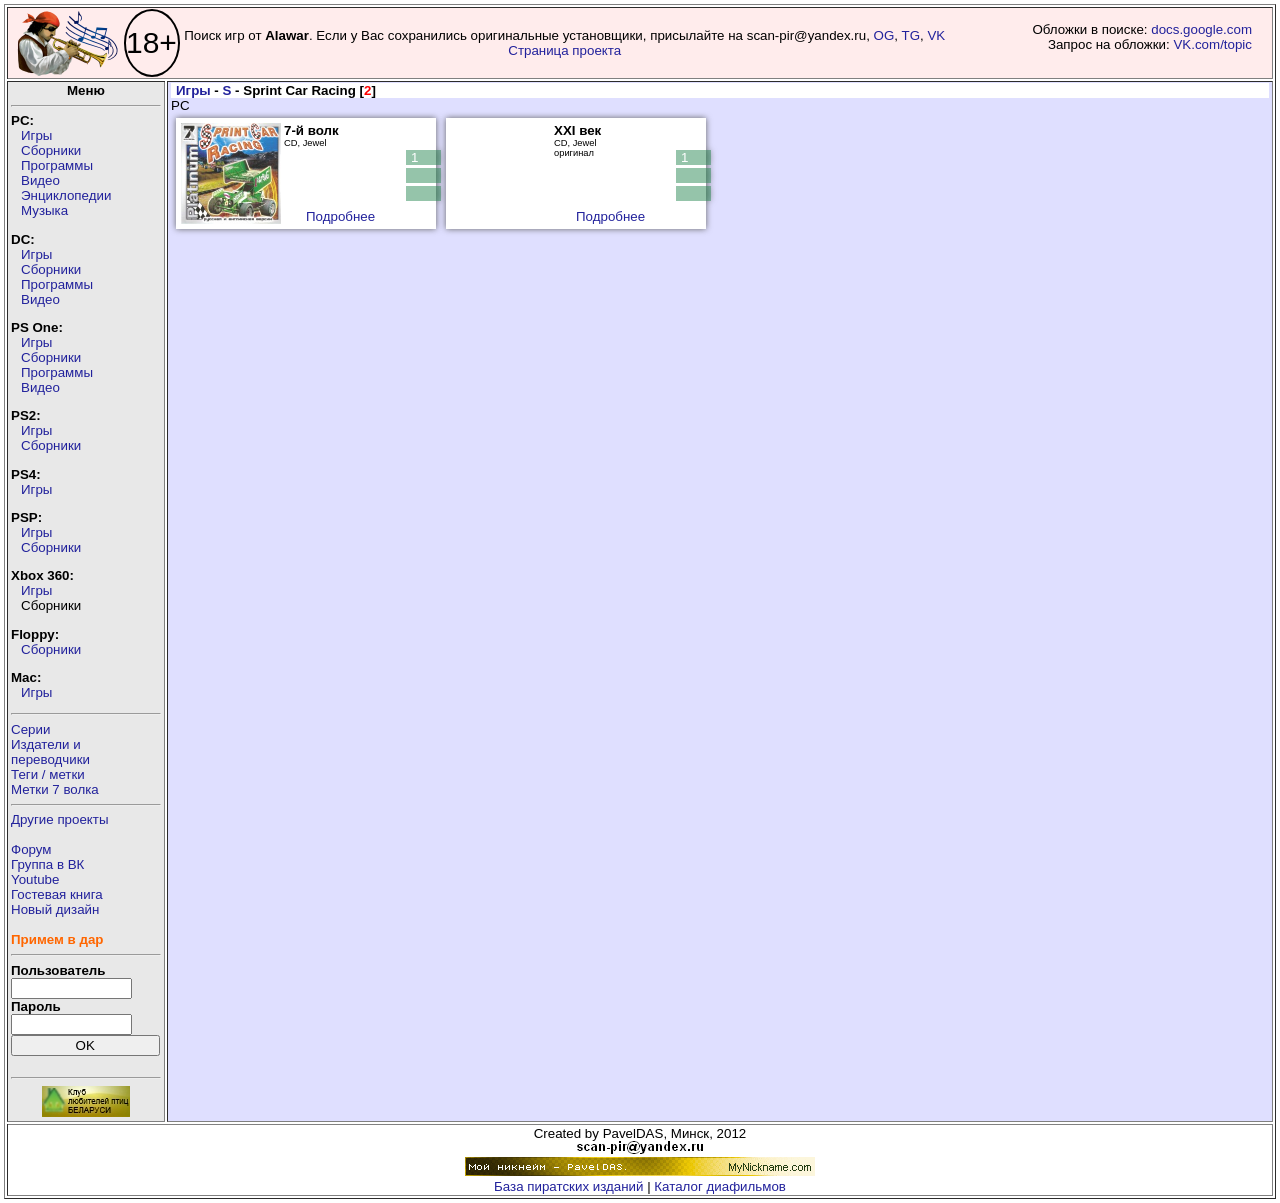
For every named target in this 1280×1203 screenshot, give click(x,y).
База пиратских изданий (568, 1186)
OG (884, 35)
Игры (36, 135)
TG (911, 35)
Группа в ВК (47, 864)
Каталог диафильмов (720, 1186)
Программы (57, 165)
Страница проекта (564, 50)
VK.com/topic (1212, 44)
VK (936, 35)
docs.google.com (1201, 29)
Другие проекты (60, 819)
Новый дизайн (55, 909)
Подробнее (340, 216)
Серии (30, 729)
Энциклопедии (66, 195)
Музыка (44, 210)
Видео (40, 180)
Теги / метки (48, 774)
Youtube (35, 879)
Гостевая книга (57, 894)
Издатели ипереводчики (50, 752)
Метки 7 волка (55, 789)
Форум (31, 849)
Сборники (51, 150)
